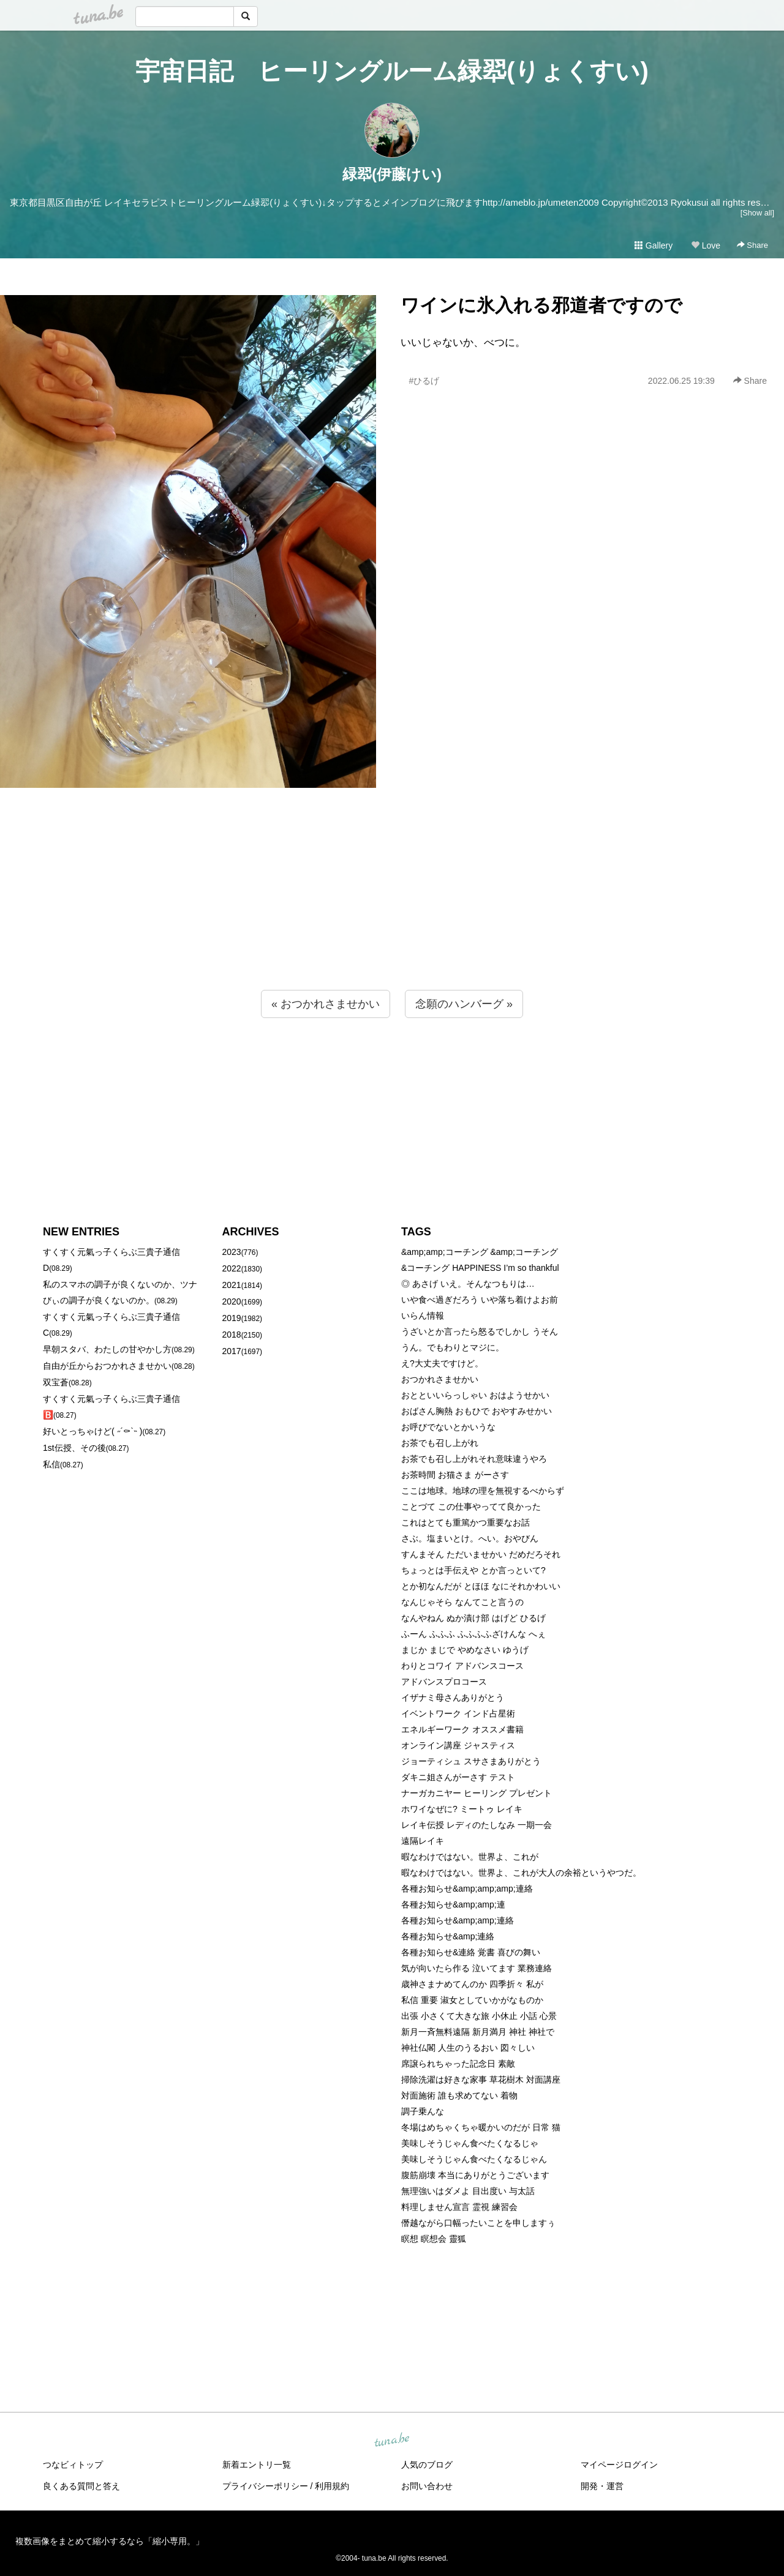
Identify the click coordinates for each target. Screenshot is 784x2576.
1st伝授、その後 (74, 1448)
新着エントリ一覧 (256, 2464)
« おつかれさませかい (325, 1004)
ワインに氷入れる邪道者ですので (541, 305)
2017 (231, 1351)
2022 (231, 1268)
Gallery (654, 245)
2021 (231, 1285)
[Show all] (757, 212)
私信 (51, 1464)
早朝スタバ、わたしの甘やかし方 (107, 1349)
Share (752, 245)
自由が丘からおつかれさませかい (107, 1366)
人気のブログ (427, 2464)
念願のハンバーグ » (464, 1004)
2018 (231, 1334)
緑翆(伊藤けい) (392, 174)
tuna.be (391, 2441)
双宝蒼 (56, 1382)
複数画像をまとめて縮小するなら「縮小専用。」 (109, 2541)
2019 (231, 1318)
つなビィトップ (73, 2464)
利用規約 (332, 2486)
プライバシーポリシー (265, 2486)
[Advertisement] (392, 913)
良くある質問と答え (81, 2486)
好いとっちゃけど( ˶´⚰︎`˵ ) (92, 1431)
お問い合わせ (427, 2486)
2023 (231, 1252)
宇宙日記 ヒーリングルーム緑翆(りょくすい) (392, 71)
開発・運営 (602, 2486)
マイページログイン (619, 2464)
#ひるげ (424, 381)
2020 (231, 1301)
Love (705, 245)
